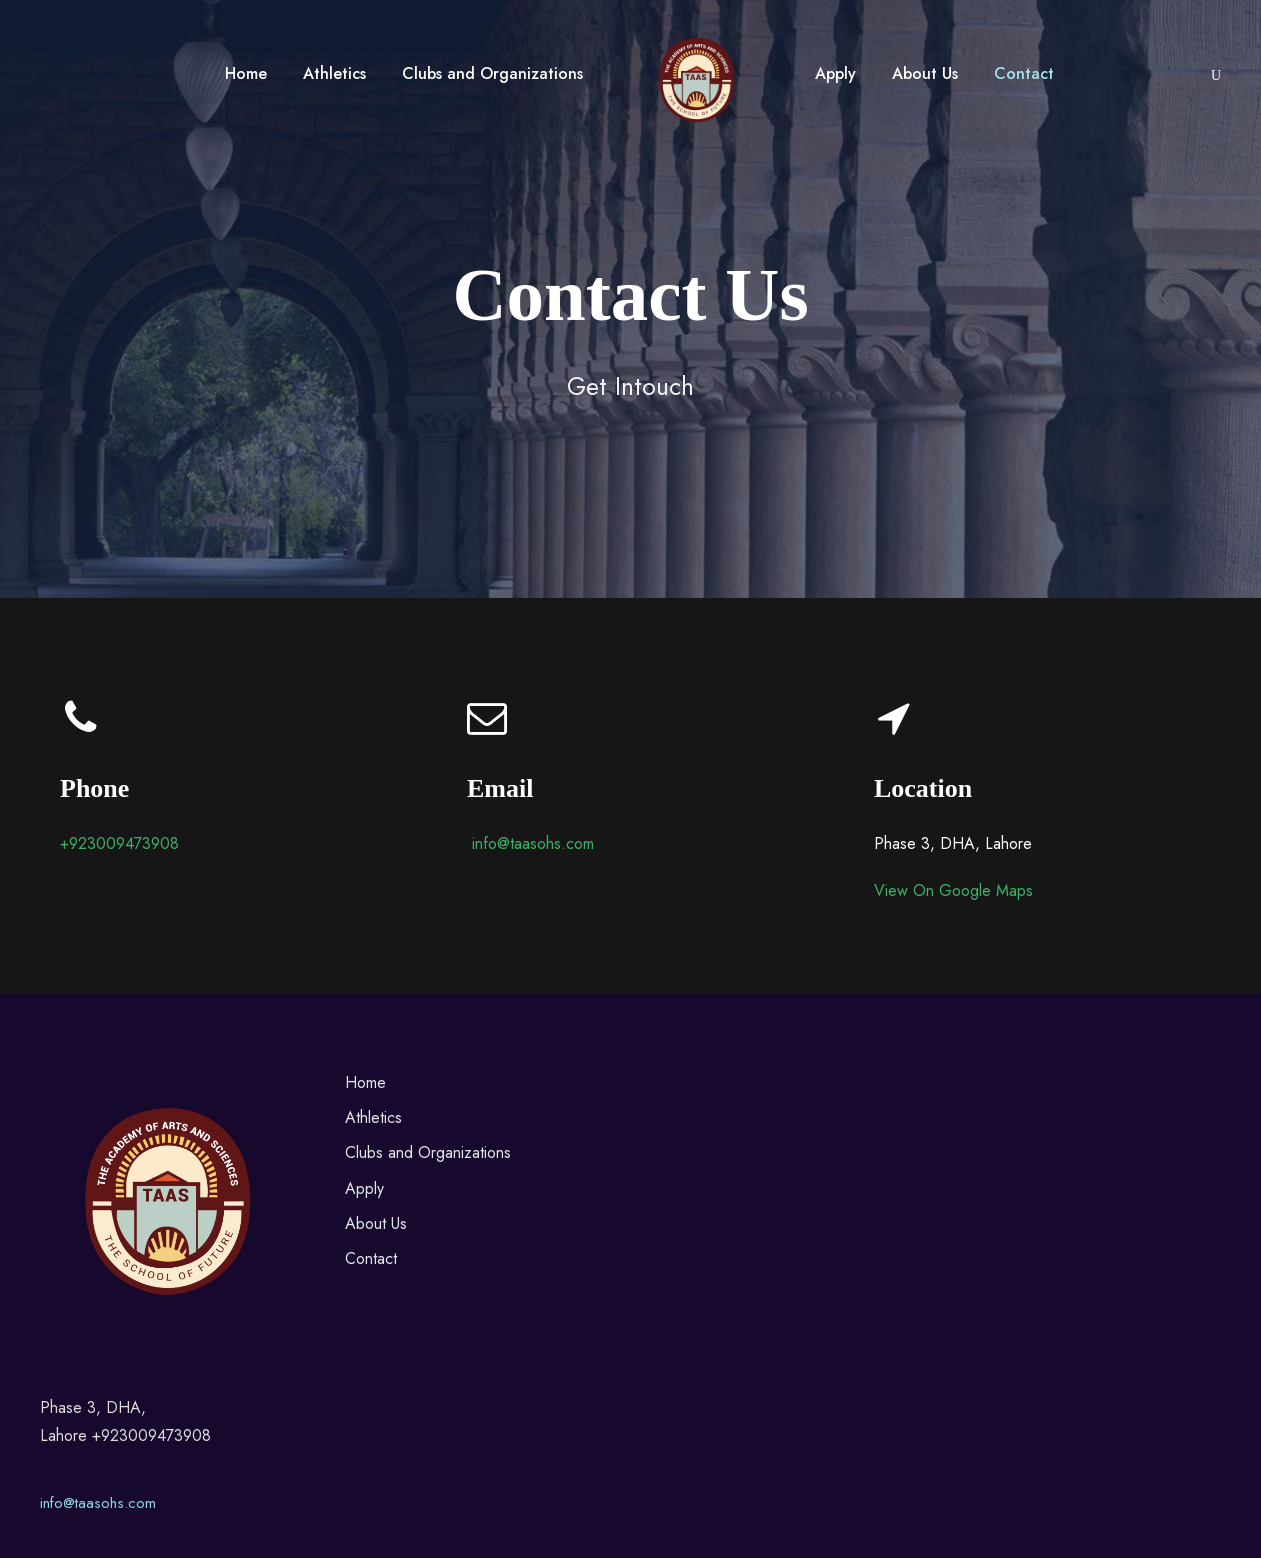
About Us (925, 73)
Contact (1024, 73)
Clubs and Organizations (492, 73)
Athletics (334, 73)
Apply (835, 73)
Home (246, 73)
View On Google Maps (953, 890)
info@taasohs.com (98, 1503)
